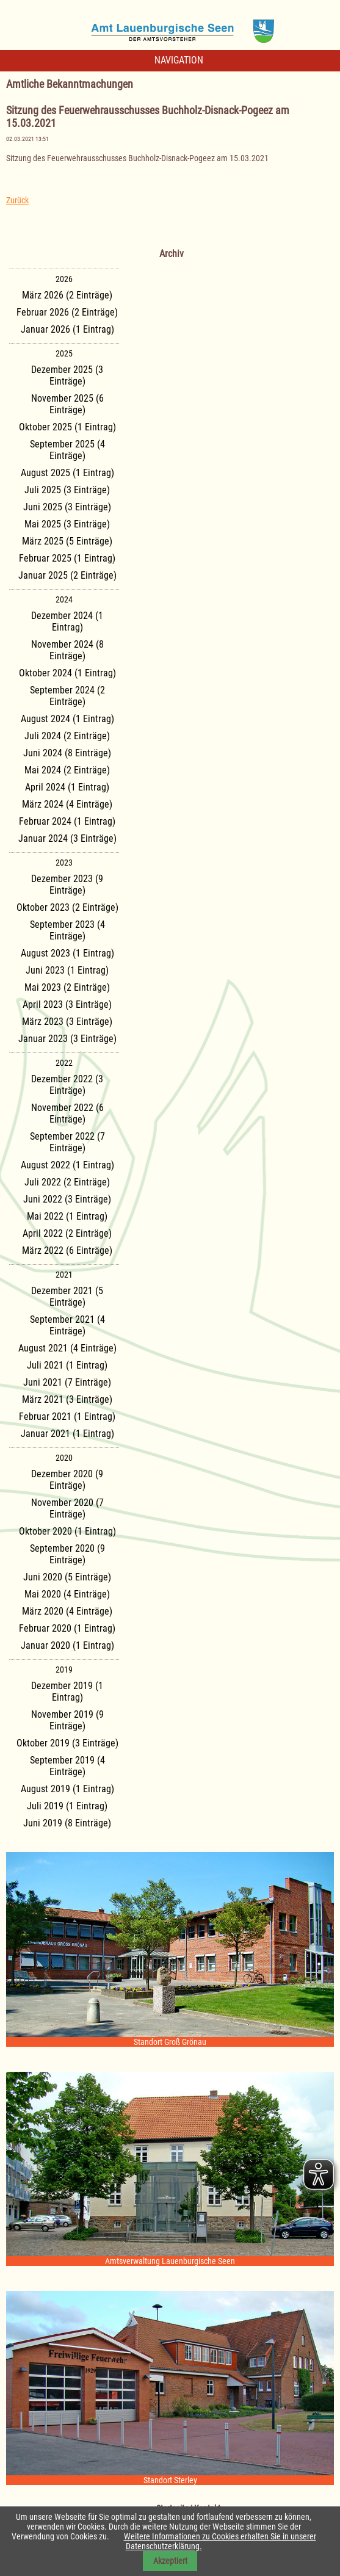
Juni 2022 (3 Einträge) (67, 1199)
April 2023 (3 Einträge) (67, 1004)
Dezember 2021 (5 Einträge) (67, 1296)
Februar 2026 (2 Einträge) (67, 312)
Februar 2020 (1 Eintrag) (67, 1628)
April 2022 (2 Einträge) (67, 1233)
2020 (64, 1458)
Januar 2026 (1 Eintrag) (67, 329)
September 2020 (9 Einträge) (67, 1554)
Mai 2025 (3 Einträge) (67, 524)
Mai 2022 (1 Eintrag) (67, 1216)
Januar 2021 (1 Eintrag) (67, 1433)
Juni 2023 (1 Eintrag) (67, 970)
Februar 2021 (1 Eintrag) (67, 1416)
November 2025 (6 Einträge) (67, 404)
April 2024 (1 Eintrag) (67, 787)
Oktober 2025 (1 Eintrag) (67, 427)
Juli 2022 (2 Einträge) (67, 1182)
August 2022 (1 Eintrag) (67, 1165)
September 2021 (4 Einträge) (67, 1325)
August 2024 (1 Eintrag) (67, 719)
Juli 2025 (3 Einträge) (67, 490)
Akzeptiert (170, 2561)
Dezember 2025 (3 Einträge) (67, 375)
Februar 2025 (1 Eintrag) (67, 558)
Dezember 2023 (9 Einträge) (67, 884)
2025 (64, 353)
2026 (64, 279)
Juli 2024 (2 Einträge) (67, 736)
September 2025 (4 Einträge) (67, 449)
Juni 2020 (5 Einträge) (67, 1577)
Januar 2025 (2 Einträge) (67, 575)
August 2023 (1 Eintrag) (67, 953)
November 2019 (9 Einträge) (67, 1720)
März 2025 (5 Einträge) (67, 541)
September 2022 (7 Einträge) (67, 1142)
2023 (64, 862)
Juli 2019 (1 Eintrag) (67, 1806)
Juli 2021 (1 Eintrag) (67, 1365)
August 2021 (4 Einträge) (67, 1348)
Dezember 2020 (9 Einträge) (67, 1479)
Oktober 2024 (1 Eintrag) (67, 673)
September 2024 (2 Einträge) (67, 695)
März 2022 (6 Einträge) (67, 1250)
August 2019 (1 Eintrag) (67, 1789)
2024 (64, 599)
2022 (64, 1063)
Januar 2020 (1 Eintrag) (67, 1645)
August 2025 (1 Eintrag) (67, 473)
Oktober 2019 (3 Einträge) (67, 1743)
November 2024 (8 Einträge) (67, 650)
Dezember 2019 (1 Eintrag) (67, 1691)
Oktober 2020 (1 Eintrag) (67, 1531)
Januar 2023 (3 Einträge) (67, 1038)
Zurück (17, 200)
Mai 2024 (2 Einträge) (67, 770)
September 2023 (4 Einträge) (67, 930)
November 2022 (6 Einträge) (67, 1113)
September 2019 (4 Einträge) (67, 1766)
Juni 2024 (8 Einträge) (67, 753)
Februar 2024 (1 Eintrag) (67, 821)
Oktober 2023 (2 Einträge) (67, 907)
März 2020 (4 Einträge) (67, 1611)
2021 (64, 1274)
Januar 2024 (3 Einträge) (67, 838)
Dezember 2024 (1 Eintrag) (67, 621)
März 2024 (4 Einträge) (67, 804)
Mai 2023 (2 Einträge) (67, 987)
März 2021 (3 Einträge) (67, 1399)
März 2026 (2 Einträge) (67, 295)
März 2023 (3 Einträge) (67, 1021)
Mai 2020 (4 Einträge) (67, 1594)
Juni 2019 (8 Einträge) (67, 1823)
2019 (64, 1669)
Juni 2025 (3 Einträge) (67, 507)
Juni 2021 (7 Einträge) (67, 1382)
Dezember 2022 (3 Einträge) (67, 1084)
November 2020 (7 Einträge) (67, 1508)
